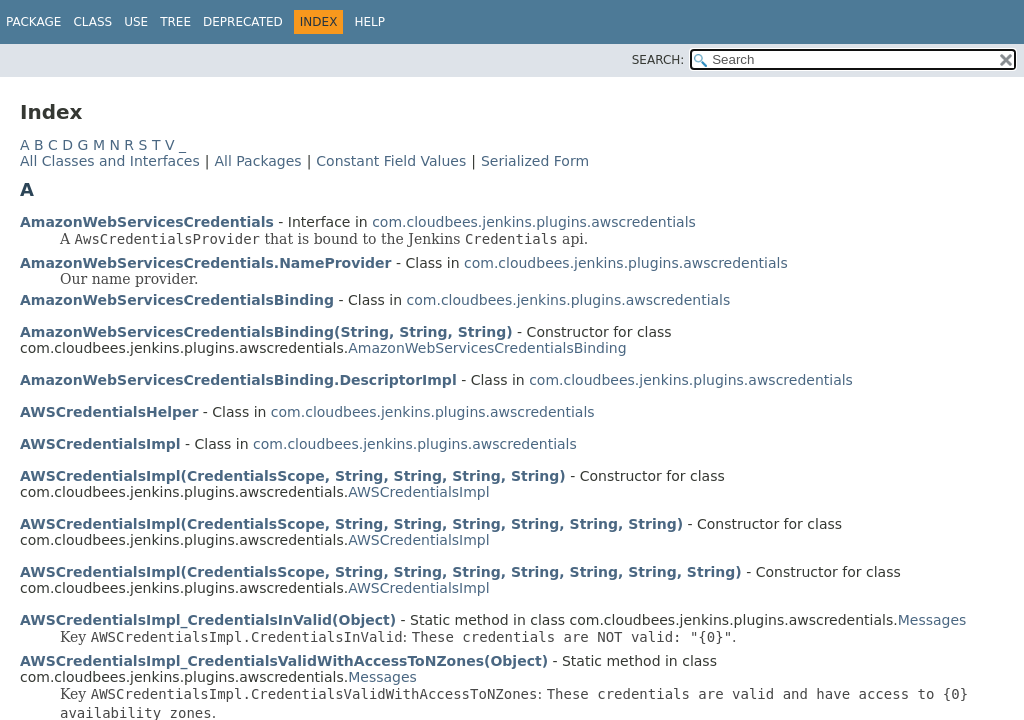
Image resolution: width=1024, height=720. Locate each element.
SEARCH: (658, 60)
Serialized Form (535, 161)
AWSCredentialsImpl (100, 444)
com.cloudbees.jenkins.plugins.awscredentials (534, 222)
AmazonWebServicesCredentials (147, 222)
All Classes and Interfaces (110, 161)
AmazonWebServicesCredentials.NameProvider (206, 263)
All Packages (257, 161)
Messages (932, 620)
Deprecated (243, 22)
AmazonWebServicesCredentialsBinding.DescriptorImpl (238, 380)
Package (33, 22)
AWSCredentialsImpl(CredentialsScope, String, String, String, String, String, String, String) (381, 572)
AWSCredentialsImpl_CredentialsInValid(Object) (208, 620)
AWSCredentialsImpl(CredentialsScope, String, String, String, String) (293, 476)
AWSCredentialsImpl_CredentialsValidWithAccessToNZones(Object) (284, 661)
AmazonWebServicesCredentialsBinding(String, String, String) (266, 332)
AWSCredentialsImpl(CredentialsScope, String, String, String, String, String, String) (351, 524)
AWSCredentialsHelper (109, 412)
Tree (175, 22)
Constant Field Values (391, 161)
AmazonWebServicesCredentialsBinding (177, 300)
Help (369, 22)
